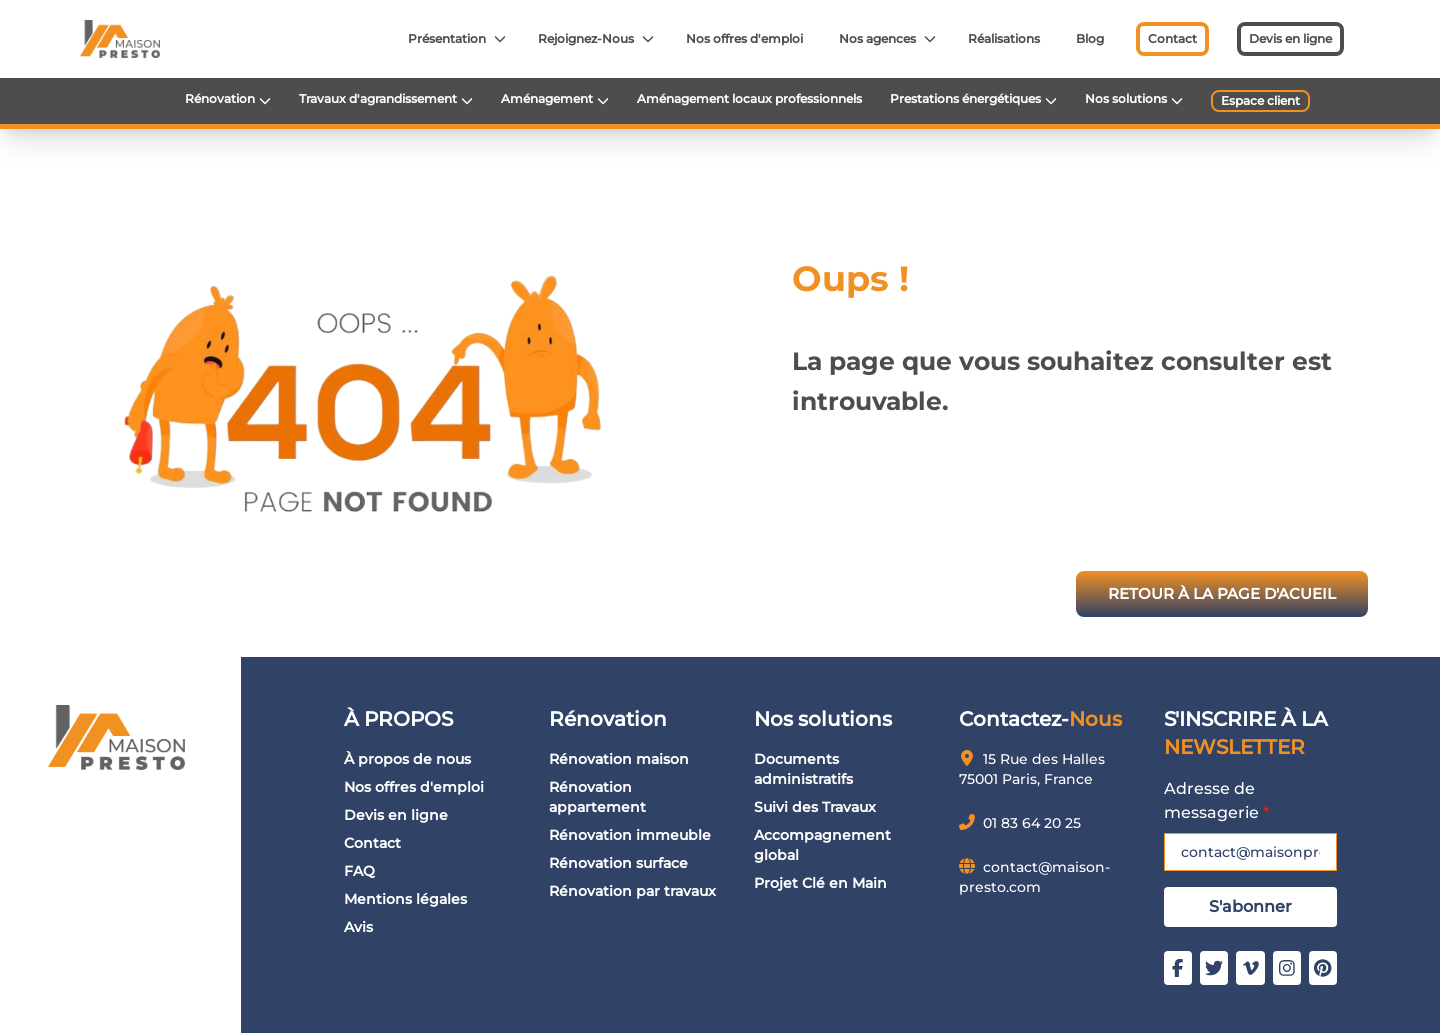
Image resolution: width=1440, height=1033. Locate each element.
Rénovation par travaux (632, 891)
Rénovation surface (618, 863)
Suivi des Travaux (815, 807)
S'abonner (1250, 906)
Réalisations (1004, 38)
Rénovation (220, 98)
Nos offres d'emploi (744, 38)
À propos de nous (407, 759)
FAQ (359, 871)
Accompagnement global (822, 845)
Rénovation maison (619, 759)
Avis (358, 927)
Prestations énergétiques (965, 98)
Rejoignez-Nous (586, 38)
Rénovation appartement (597, 797)
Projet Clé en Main (820, 883)
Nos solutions (1126, 98)
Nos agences (877, 38)
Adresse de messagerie (1216, 800)
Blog (1090, 38)
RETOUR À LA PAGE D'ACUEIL (1222, 593)
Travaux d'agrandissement (378, 98)
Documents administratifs (803, 769)
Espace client (1260, 100)
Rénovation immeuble (630, 835)
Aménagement (547, 98)
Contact (1172, 38)
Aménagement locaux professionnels (749, 98)
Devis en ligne (1290, 38)
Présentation (447, 38)
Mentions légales (405, 899)
